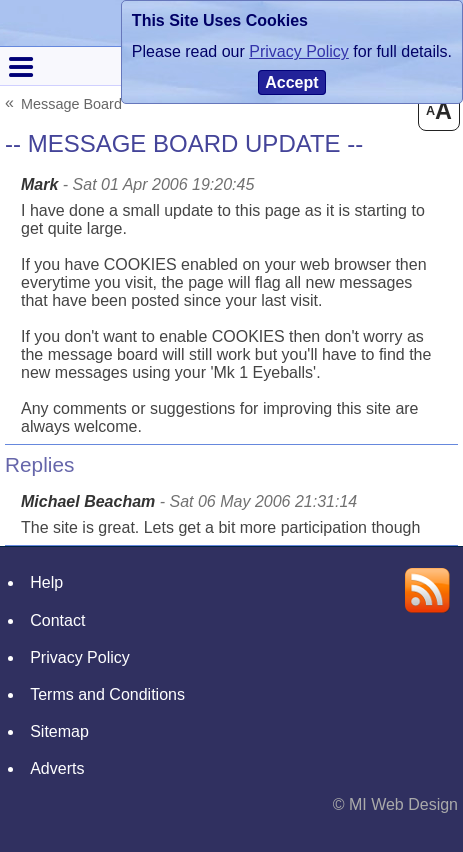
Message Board (71, 103)
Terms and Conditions (107, 694)
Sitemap (59, 731)
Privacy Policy (80, 657)
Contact (57, 620)
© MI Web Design (395, 804)
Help (46, 582)
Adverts (57, 768)
